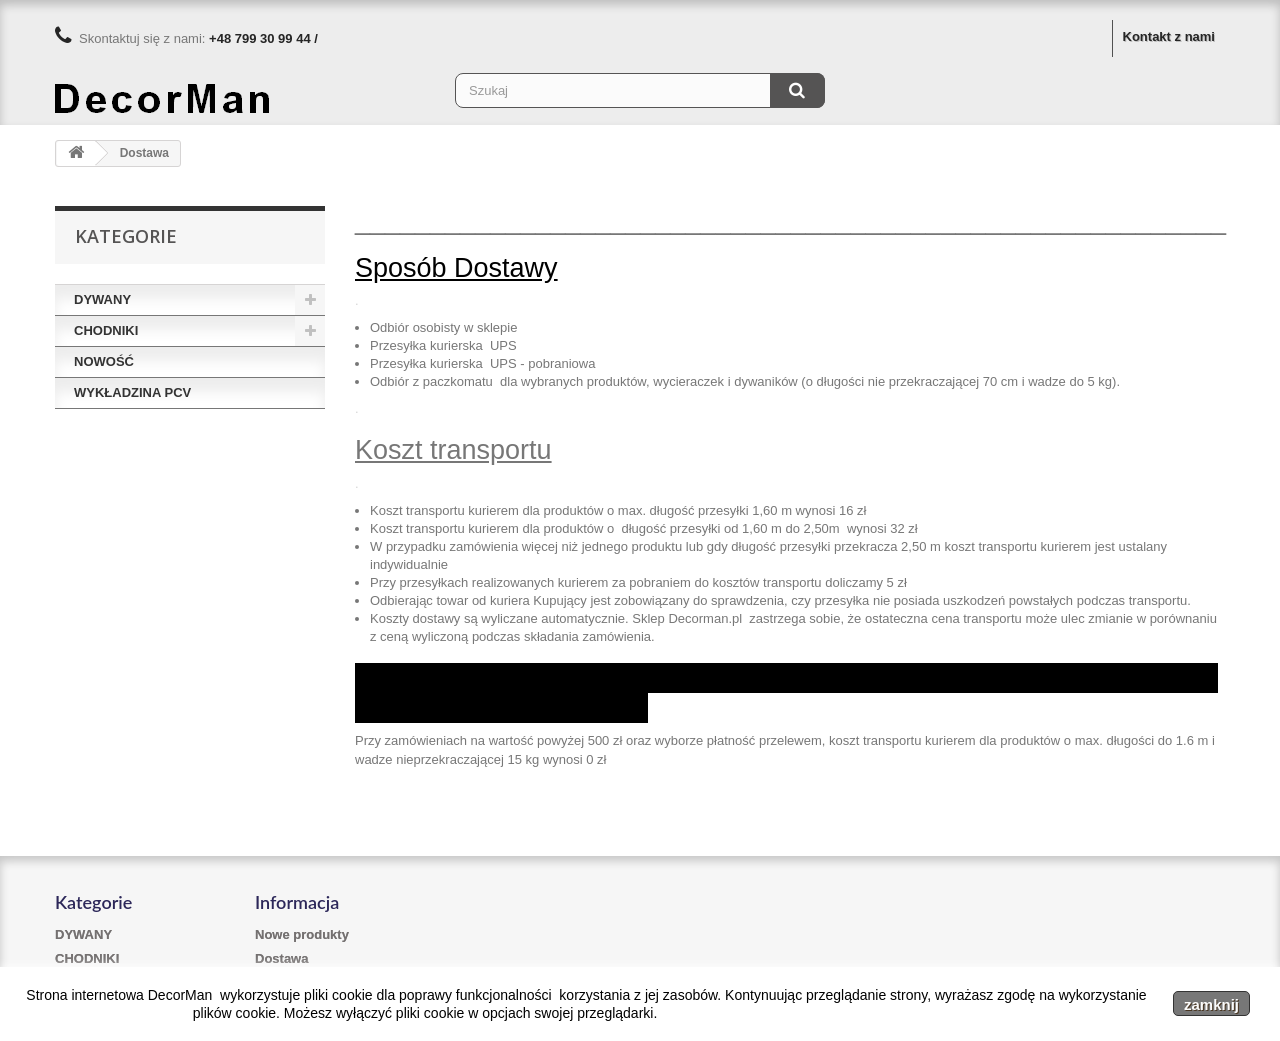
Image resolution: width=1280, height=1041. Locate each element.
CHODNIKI (106, 330)
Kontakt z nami (1169, 36)
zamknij (1211, 1004)
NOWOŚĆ (104, 361)
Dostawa (281, 958)
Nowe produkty (302, 934)
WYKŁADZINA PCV (132, 392)
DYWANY (102, 299)
